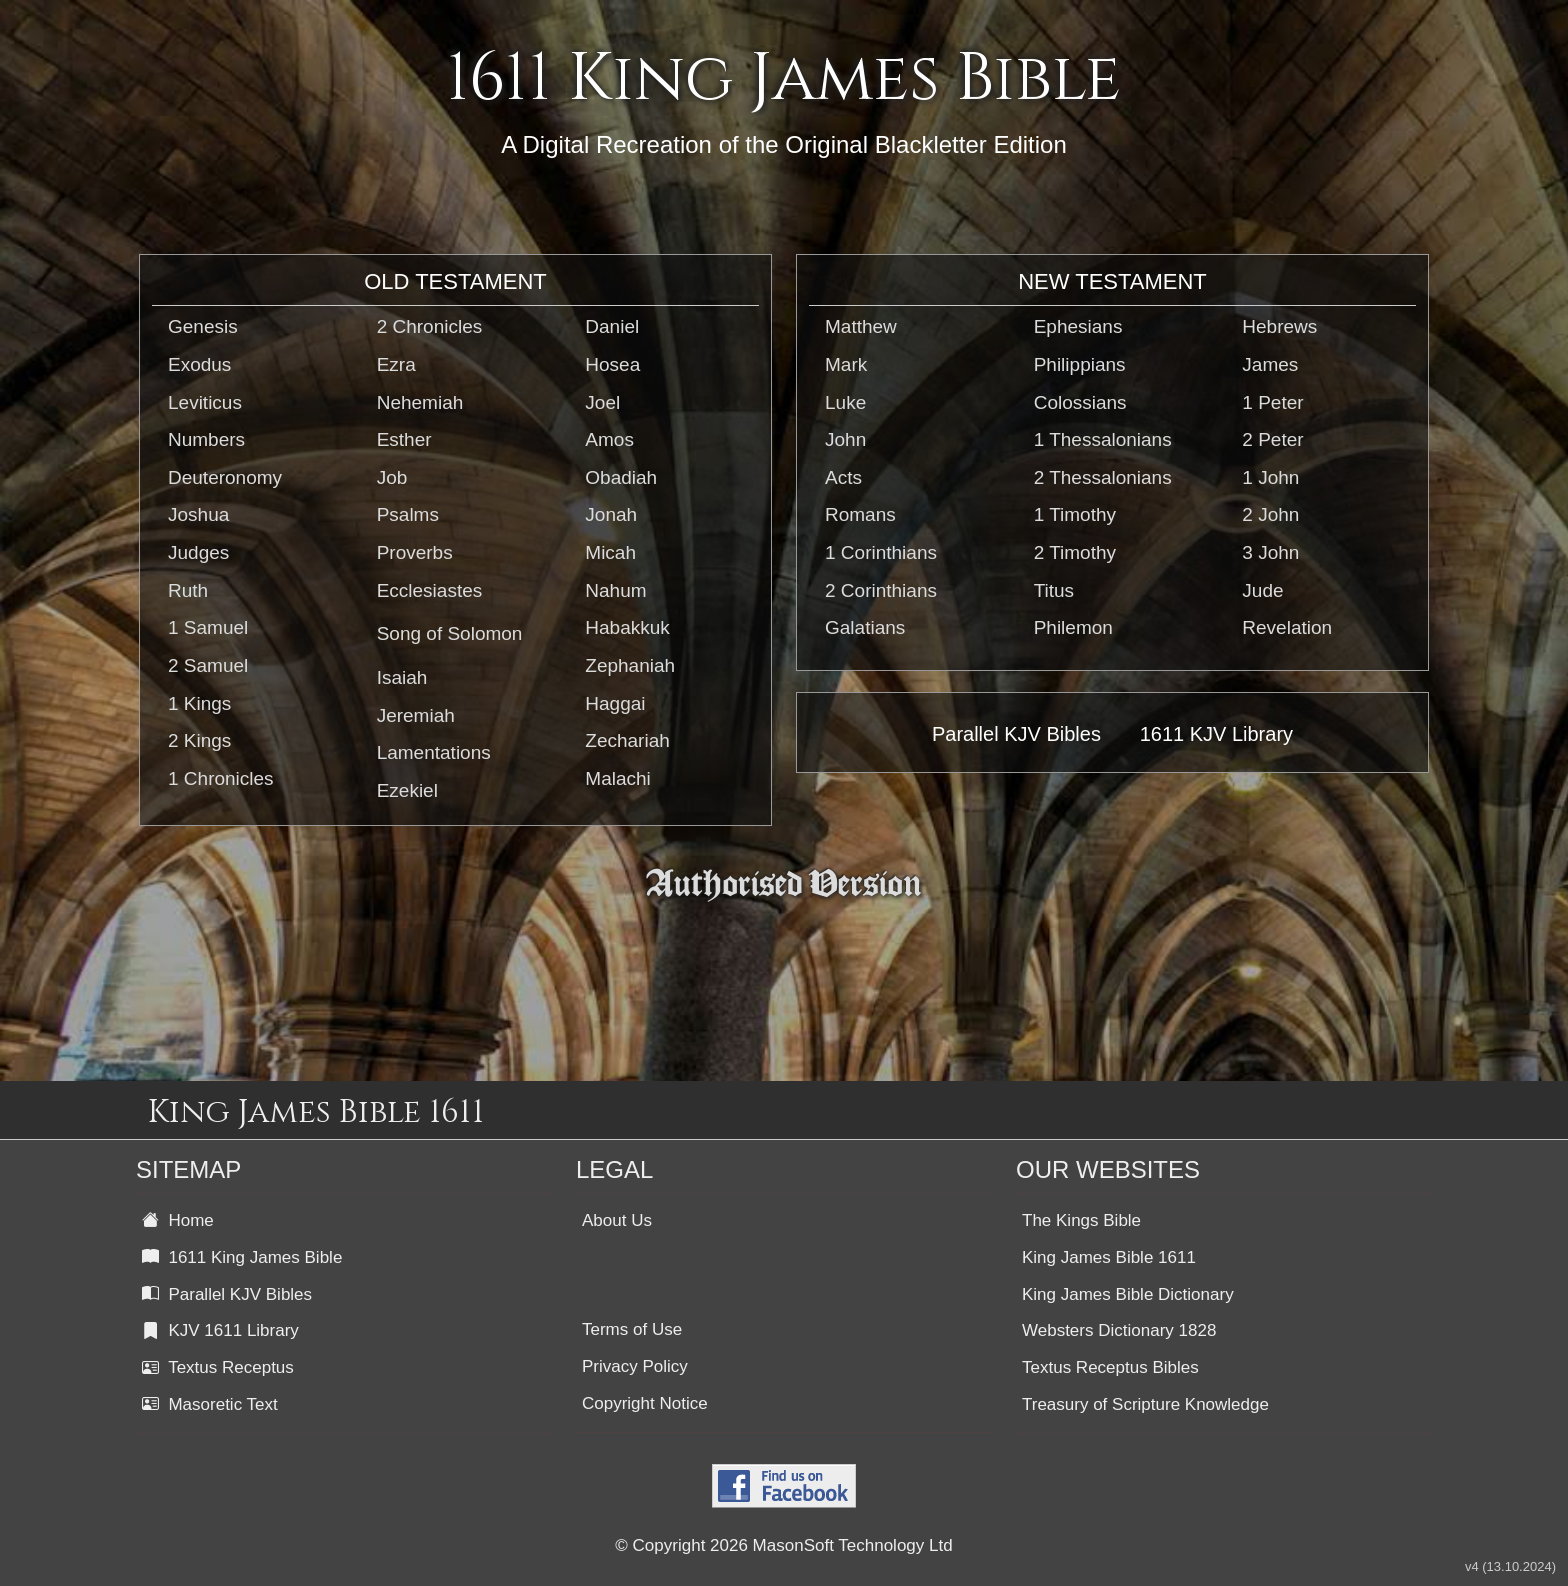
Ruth (188, 590)
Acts (843, 477)
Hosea (612, 364)
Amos (609, 439)
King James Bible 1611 (1109, 1257)
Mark (846, 364)
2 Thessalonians (1103, 477)
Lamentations (434, 752)
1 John (1270, 477)
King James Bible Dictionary (1128, 1294)
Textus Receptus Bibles (1110, 1367)
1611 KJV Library (1216, 734)
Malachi (617, 778)
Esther (404, 439)
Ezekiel (407, 790)
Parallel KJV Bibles (1016, 734)
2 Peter (1272, 439)
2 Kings (199, 740)
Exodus (199, 364)
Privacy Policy (635, 1366)
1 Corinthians (881, 552)
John (845, 439)
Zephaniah (630, 665)
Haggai (615, 703)
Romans (860, 514)
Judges (198, 552)
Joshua (198, 514)
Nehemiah (420, 402)
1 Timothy (1075, 514)
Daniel (612, 326)
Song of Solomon (450, 633)
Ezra (396, 364)
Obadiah (621, 477)
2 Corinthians (881, 590)
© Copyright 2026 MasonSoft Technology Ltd (783, 1545)
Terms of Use (632, 1329)
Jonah (611, 514)
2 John (1270, 514)
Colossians (1080, 402)
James (1270, 364)
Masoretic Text (210, 1404)
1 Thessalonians (1103, 439)
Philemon (1073, 627)
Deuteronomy (225, 477)
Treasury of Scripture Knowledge (1145, 1404)
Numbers (206, 439)
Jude (1262, 590)
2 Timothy (1075, 552)
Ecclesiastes (430, 590)
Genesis (203, 326)
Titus (1054, 590)
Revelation (1287, 627)
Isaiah (402, 677)
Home (178, 1220)
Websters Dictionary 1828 (1119, 1330)
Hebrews (1279, 326)
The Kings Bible (1081, 1220)
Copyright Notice (645, 1403)
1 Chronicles (221, 778)
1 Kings (199, 703)
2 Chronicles (430, 326)
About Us (617, 1220)
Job (392, 477)
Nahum (615, 590)
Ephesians (1078, 326)
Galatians (865, 627)
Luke (845, 402)
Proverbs (415, 552)
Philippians (1080, 364)
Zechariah (627, 740)
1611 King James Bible (242, 1257)
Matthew (861, 326)
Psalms (408, 514)
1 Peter (1272, 402)
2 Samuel (208, 665)
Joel (602, 402)
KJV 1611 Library (220, 1330)
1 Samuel (208, 627)
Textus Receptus (218, 1367)
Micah (610, 552)
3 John (1270, 552)
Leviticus (205, 402)
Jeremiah (416, 715)
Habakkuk (627, 627)
